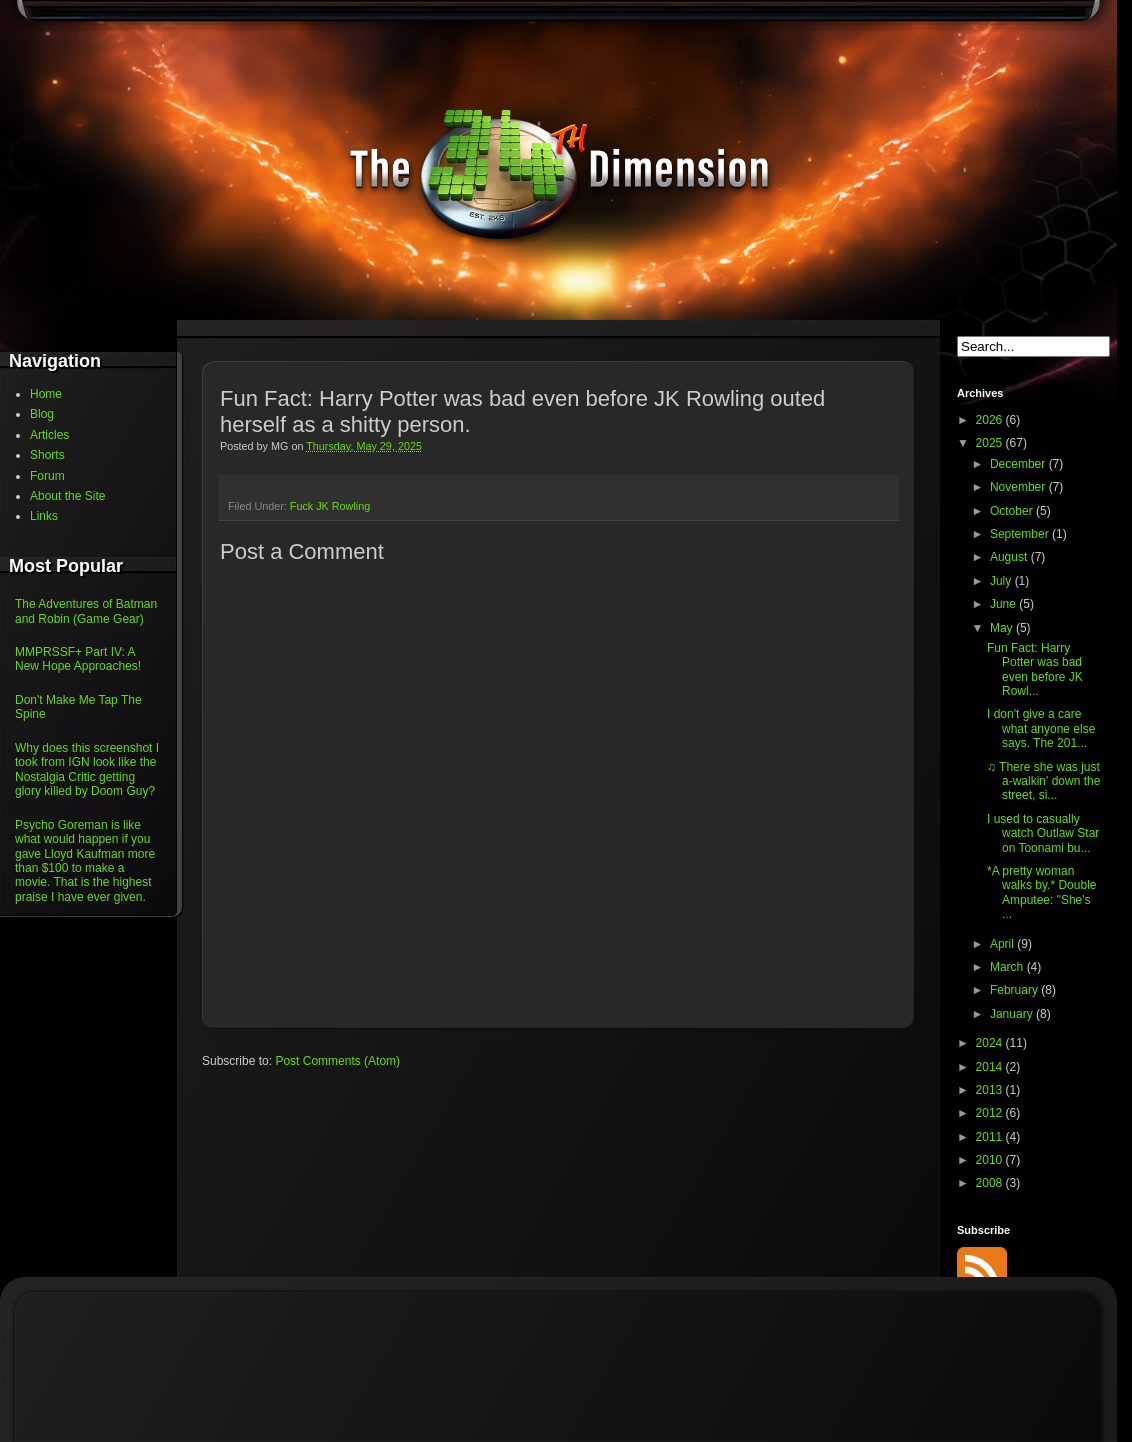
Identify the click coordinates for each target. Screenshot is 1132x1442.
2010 (991, 1160)
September (1021, 534)
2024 (991, 1043)
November (1019, 487)
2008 (991, 1183)
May (1003, 628)
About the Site (67, 496)
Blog (42, 414)
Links (44, 516)
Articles (49, 435)
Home (46, 394)
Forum (47, 476)
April (1003, 944)
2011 (991, 1137)
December (1019, 464)
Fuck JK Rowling (330, 506)
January (1013, 1014)
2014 (991, 1067)
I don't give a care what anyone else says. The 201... (1041, 728)
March (1008, 967)
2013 (991, 1090)
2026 (991, 420)
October (1013, 511)
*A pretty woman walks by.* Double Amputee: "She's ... (1042, 892)
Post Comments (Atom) (337, 1061)
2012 (991, 1113)
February (1015, 990)
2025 (991, 443)
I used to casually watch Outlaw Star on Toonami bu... (1043, 833)
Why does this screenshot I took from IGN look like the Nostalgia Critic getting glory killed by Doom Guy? (87, 769)
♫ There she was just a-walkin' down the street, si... (1043, 781)
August (1010, 557)
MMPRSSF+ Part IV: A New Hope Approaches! (78, 659)
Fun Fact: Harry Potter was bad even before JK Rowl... (1035, 669)
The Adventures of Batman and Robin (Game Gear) (86, 611)
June (1004, 604)
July (1002, 581)
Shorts (47, 455)
